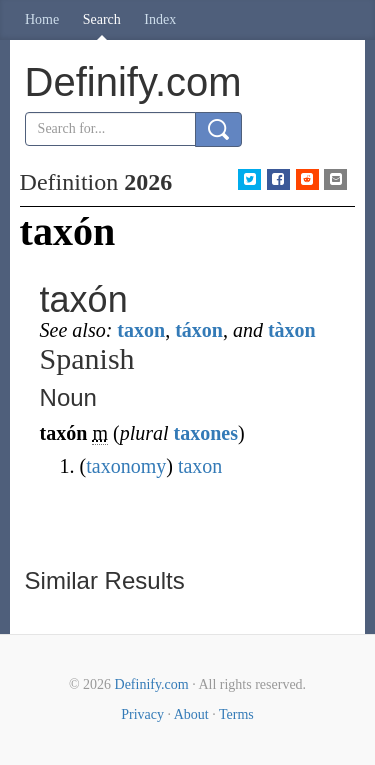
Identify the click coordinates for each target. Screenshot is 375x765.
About (191, 714)
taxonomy (126, 466)
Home (42, 19)
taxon (141, 330)
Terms (236, 714)
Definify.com (152, 684)
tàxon (292, 330)
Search (102, 19)
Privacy (142, 714)
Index (160, 19)
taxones (206, 433)
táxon (199, 330)
